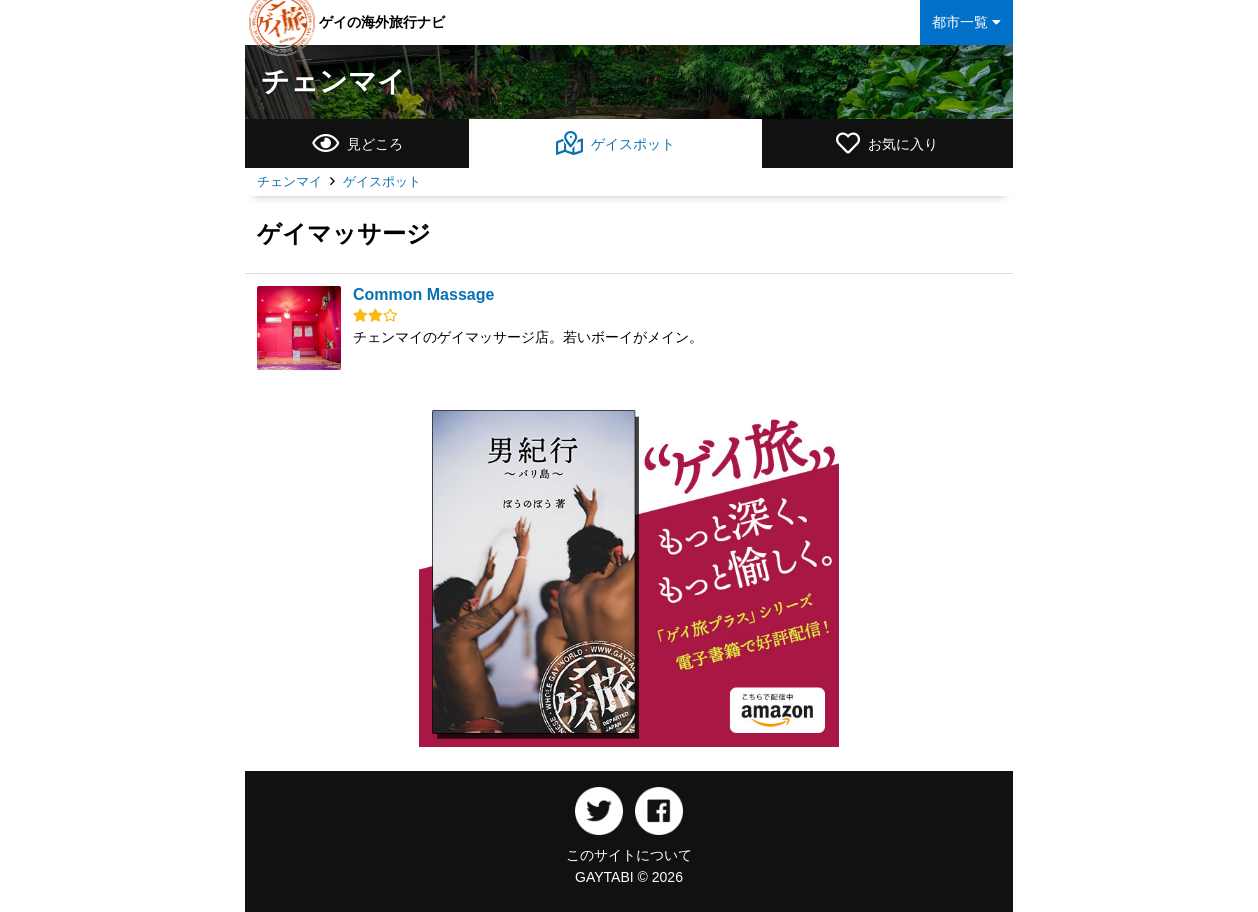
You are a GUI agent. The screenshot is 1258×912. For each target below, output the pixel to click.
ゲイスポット (382, 181)
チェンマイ (333, 81)
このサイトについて (629, 855)
